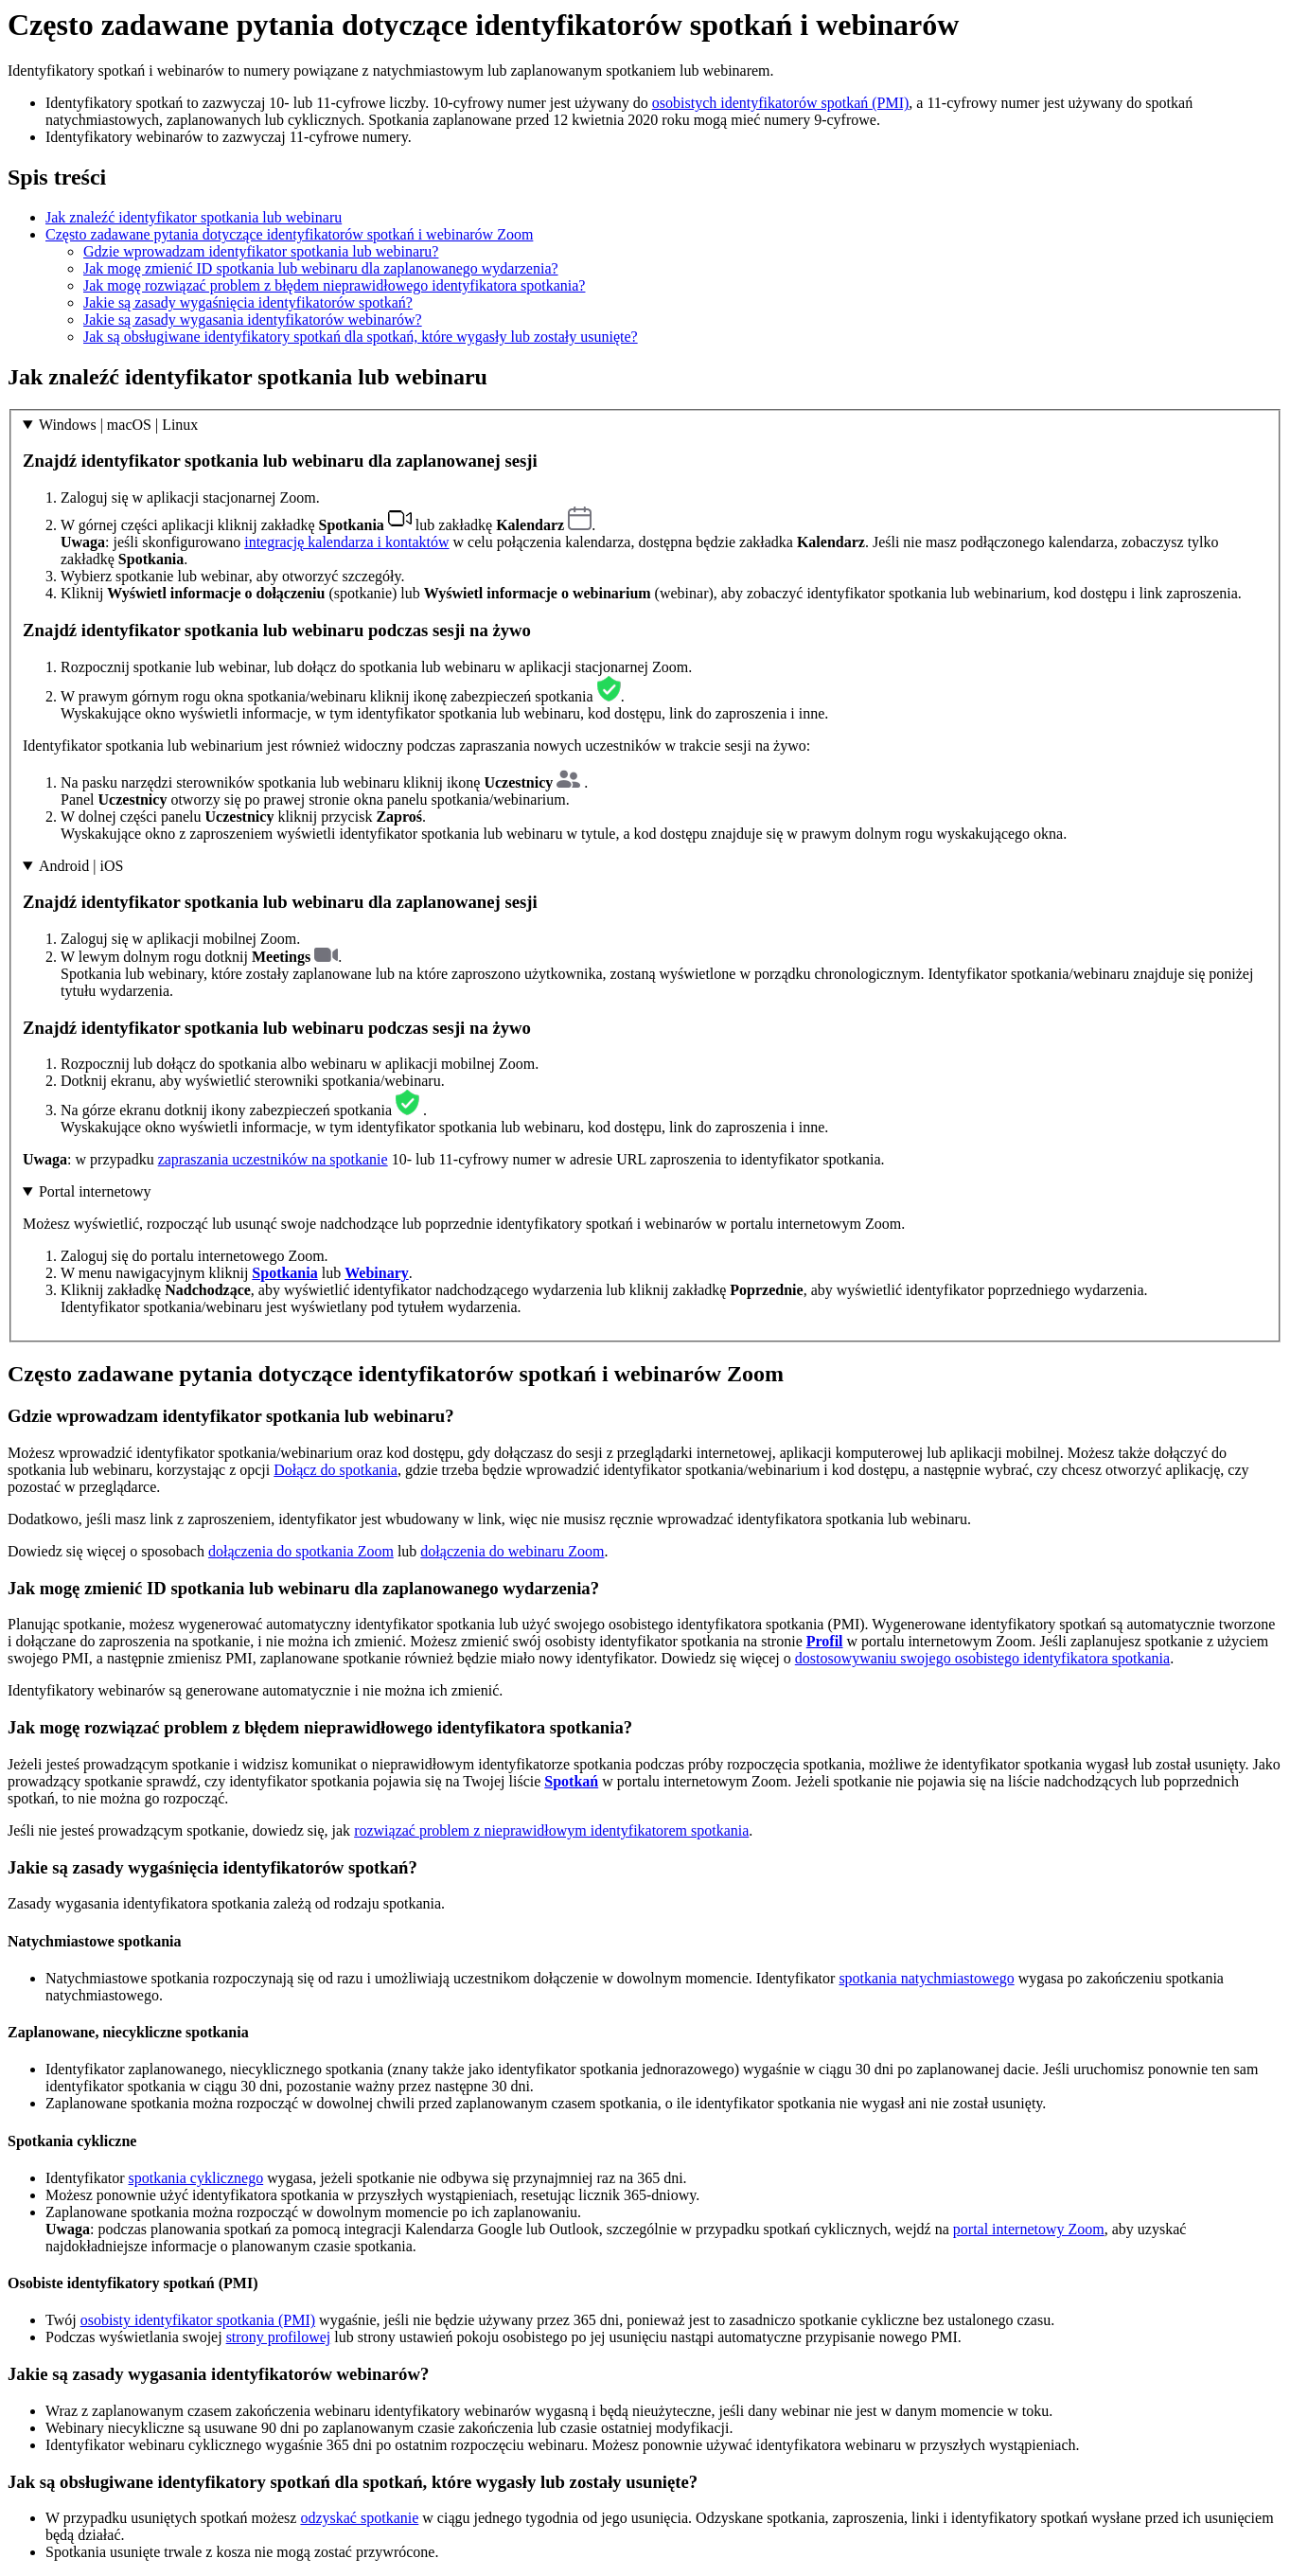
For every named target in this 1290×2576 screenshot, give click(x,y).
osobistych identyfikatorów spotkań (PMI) (781, 103)
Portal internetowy (95, 1191)
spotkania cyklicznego (196, 2178)
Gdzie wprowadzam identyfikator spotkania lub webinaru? (260, 251)
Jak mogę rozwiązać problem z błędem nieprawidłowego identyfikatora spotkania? (334, 285)
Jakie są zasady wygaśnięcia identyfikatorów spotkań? (248, 302)
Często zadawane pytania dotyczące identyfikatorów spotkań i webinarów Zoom (289, 234)
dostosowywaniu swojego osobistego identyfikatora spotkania (982, 1658)
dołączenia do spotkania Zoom (301, 1551)
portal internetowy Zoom (1028, 2229)
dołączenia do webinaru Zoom (512, 1551)
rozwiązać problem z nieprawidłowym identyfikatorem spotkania (551, 1830)
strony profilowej (278, 2337)
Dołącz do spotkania (336, 1470)
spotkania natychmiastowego (926, 1978)
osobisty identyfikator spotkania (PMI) (197, 2320)
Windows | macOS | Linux (118, 425)
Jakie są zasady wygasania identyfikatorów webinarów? (252, 319)
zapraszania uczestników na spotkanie (273, 1159)
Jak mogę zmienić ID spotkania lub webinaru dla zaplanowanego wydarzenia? (320, 268)
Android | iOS (81, 866)
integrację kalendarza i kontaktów (346, 542)
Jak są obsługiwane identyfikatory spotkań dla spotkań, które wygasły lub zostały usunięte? (360, 337)
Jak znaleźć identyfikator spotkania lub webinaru (193, 217)
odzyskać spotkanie (359, 2518)
